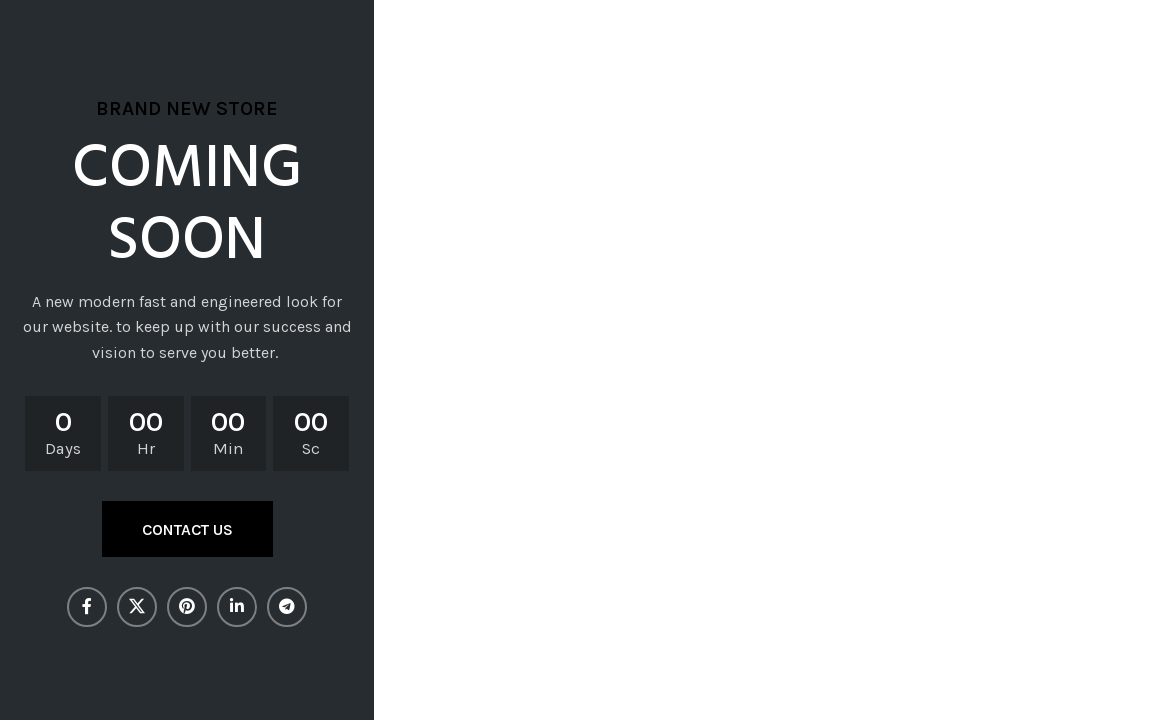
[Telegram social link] (287, 607)
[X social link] (137, 607)
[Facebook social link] (87, 607)
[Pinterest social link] (187, 607)
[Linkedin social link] (237, 607)
